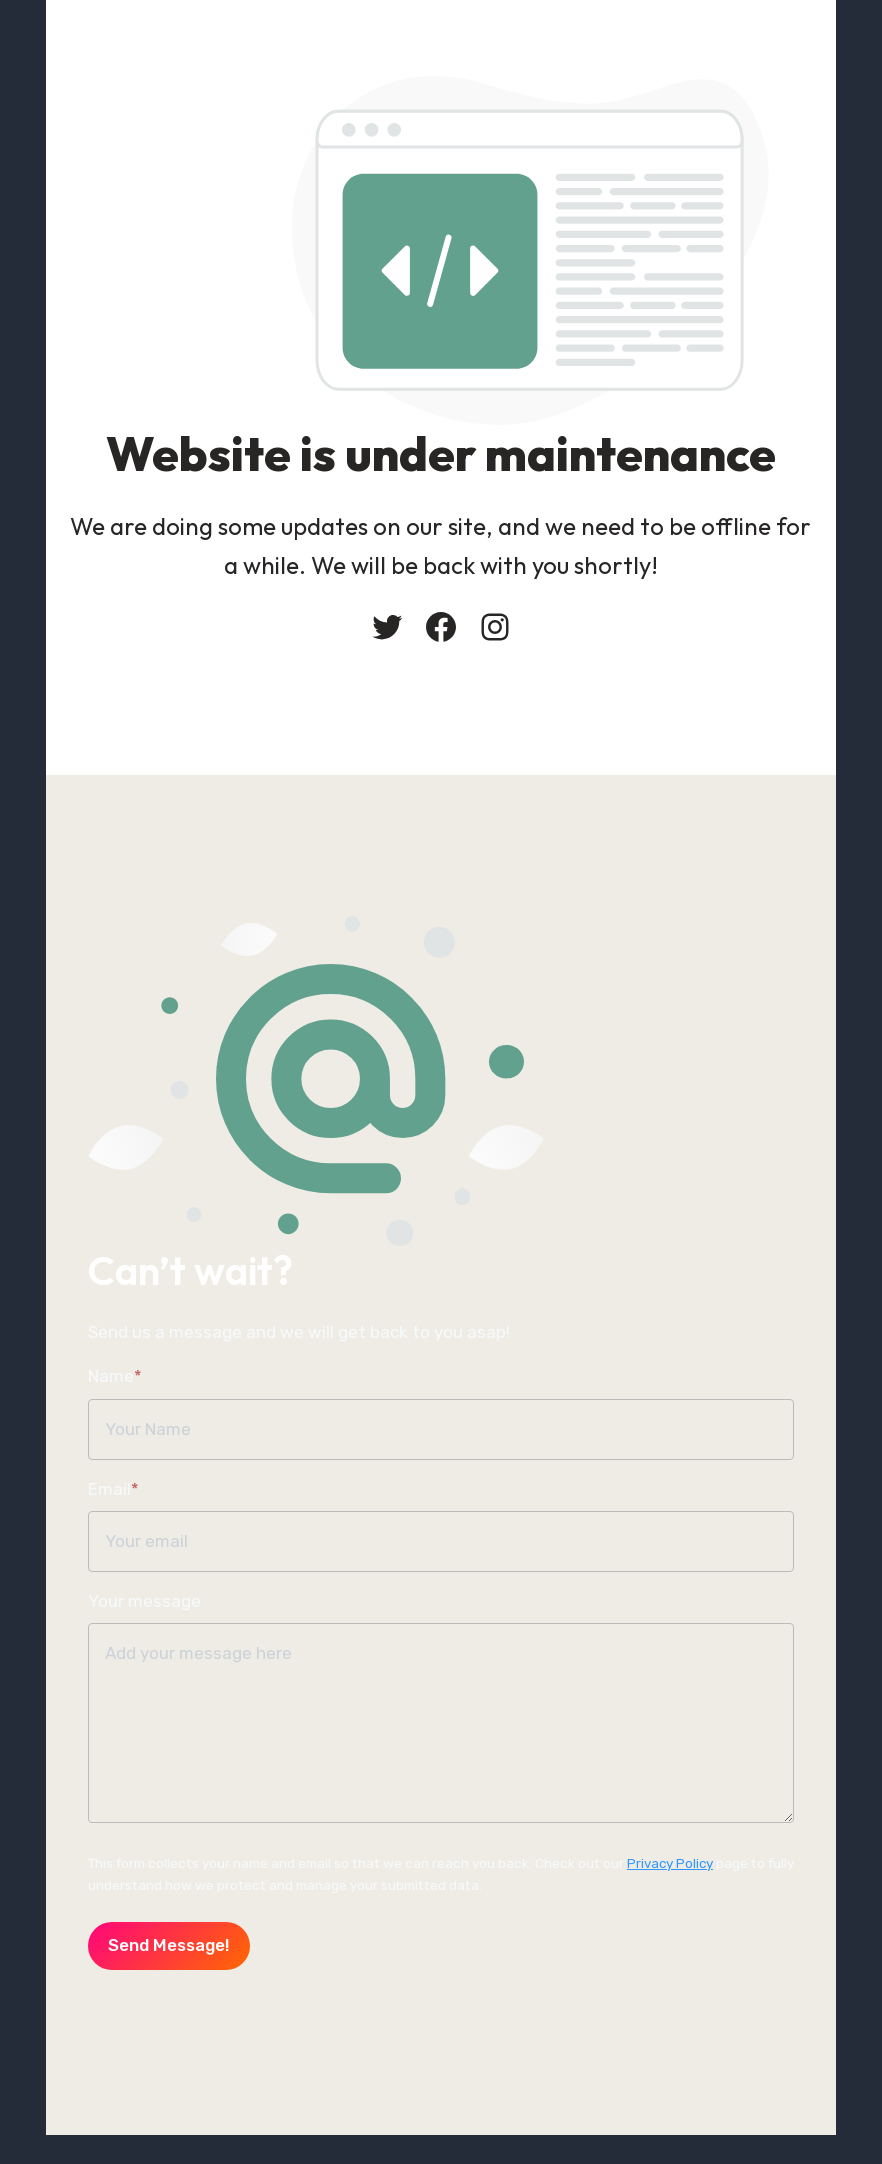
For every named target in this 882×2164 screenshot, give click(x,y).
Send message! (125, 1965)
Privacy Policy (627, 1882)
